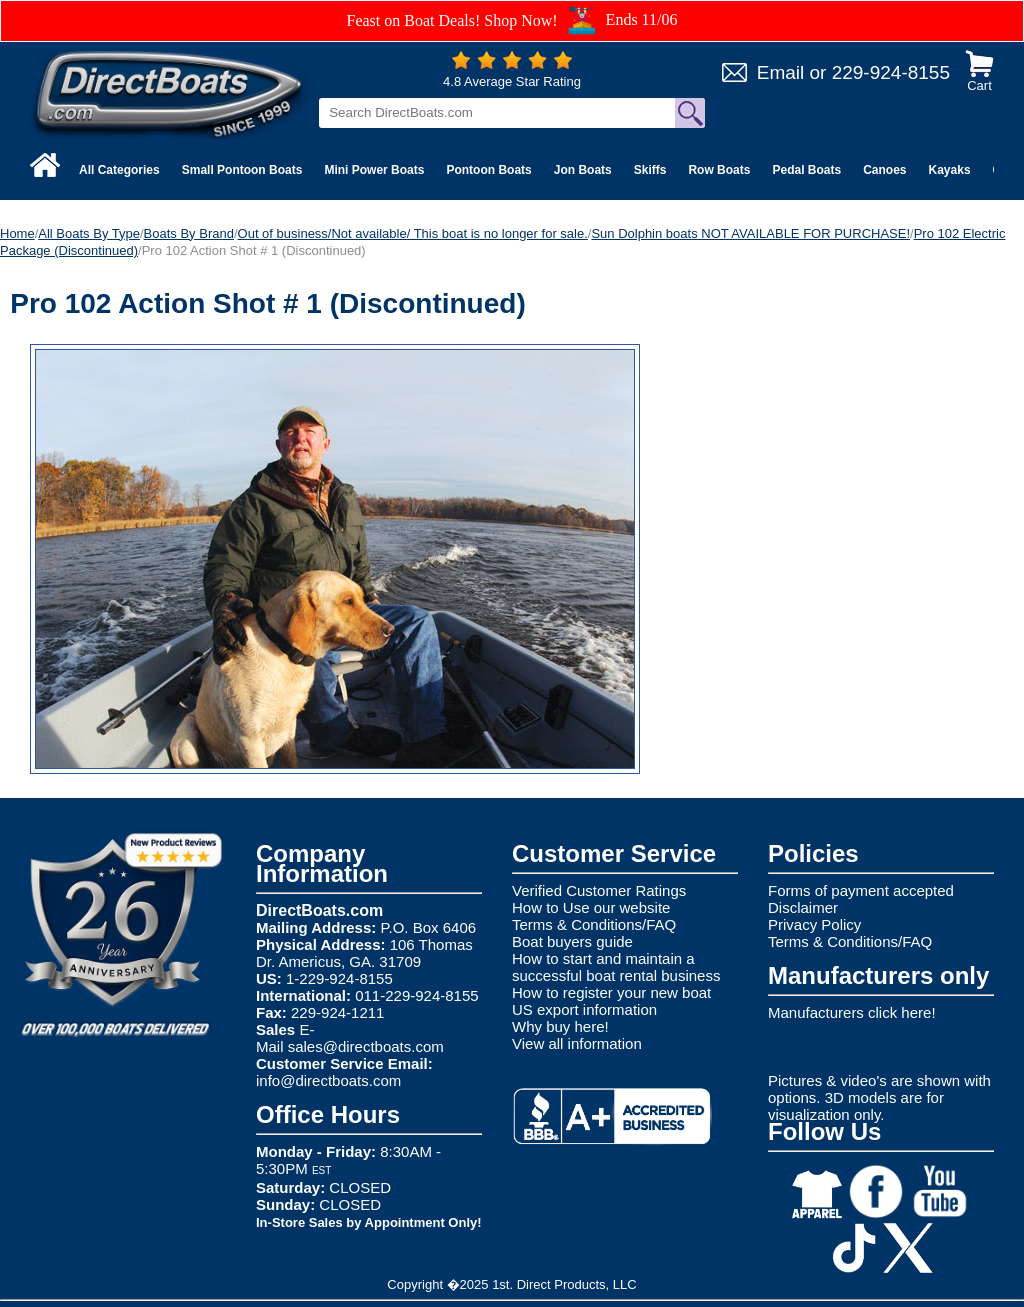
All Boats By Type (89, 233)
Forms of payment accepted (861, 890)
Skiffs (650, 170)
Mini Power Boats (374, 170)
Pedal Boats (806, 170)
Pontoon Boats (488, 170)
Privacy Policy (814, 924)
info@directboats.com (328, 1080)
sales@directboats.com (366, 1046)
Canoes (884, 170)
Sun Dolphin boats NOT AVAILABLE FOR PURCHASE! (750, 233)
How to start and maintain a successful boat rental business (616, 967)
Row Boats (719, 170)
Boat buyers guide (572, 941)
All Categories (119, 170)
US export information (584, 1009)
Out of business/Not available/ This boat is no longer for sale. (413, 233)
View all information (577, 1043)
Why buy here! (560, 1026)
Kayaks (950, 170)
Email (781, 72)
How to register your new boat (611, 992)
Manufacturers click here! (852, 1012)
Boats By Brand (189, 233)
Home (17, 233)
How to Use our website (591, 907)
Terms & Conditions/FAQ (594, 924)
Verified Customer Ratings (599, 890)
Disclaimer (803, 907)
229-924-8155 (891, 72)
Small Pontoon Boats (242, 170)
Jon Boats (583, 170)
